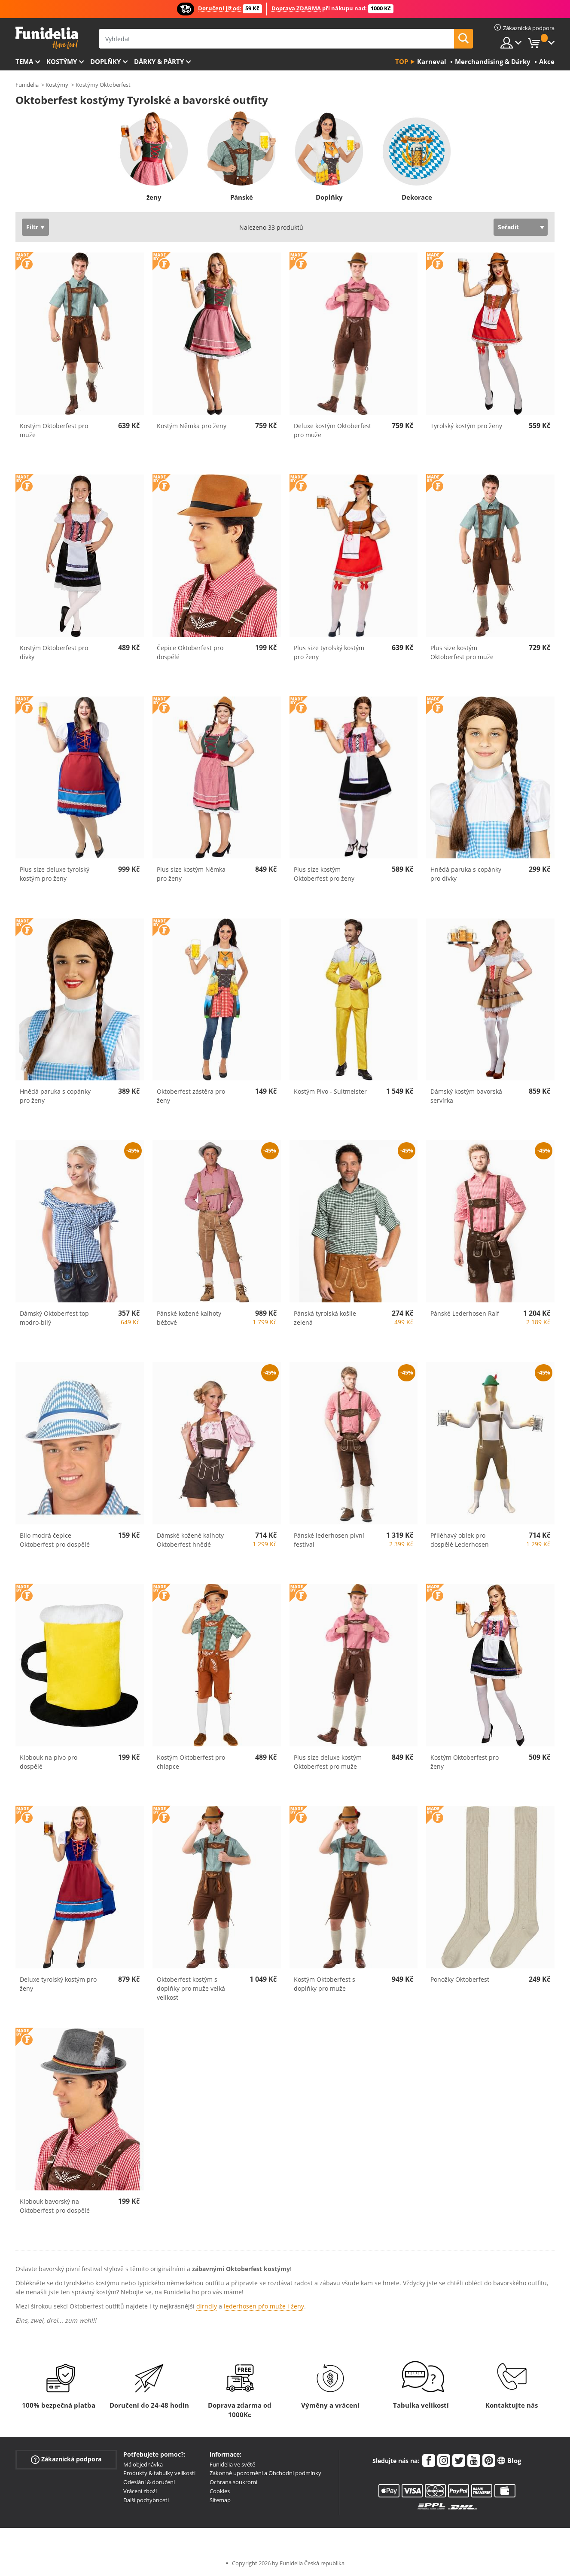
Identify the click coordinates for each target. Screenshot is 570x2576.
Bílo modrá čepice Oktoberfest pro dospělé (55, 1539)
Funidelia (27, 84)
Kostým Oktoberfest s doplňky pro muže (324, 1983)
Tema (24, 61)
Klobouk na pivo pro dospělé (48, 1761)
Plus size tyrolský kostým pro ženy (329, 652)
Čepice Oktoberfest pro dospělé (190, 652)
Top (401, 61)
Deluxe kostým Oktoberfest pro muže (332, 430)
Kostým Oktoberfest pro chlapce (191, 1761)
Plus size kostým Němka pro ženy (191, 873)
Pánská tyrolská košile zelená (325, 1317)
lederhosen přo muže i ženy (264, 2306)
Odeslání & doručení (149, 2482)
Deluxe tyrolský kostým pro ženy (58, 1983)
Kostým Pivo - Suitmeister (330, 1091)
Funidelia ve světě (232, 2464)
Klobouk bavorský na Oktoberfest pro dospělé (55, 2205)
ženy (153, 197)
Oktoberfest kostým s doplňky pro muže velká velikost (191, 1988)
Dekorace (416, 197)
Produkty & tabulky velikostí (159, 2473)
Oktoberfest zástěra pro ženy (191, 1095)
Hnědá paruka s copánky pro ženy (55, 1095)
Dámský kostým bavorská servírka (466, 1095)
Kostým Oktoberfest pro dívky (54, 652)
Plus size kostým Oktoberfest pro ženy (324, 873)
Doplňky (105, 61)
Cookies (220, 2491)
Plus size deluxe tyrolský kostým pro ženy (54, 873)
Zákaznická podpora (66, 2458)
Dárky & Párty (159, 61)
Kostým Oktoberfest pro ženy (464, 1761)
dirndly (206, 2306)
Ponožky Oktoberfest (459, 1979)
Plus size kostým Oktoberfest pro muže (462, 652)
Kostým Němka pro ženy (191, 426)
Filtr (32, 227)
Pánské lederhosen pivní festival (329, 1539)
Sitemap (220, 2500)
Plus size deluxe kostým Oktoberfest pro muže (328, 1761)
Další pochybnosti (146, 2500)
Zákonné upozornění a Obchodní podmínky (265, 2473)
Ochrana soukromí (233, 2482)
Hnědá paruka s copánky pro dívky (465, 873)
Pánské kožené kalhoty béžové (189, 1317)
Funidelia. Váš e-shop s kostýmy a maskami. (46, 38)
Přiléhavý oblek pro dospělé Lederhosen (459, 1539)
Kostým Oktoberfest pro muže (54, 430)
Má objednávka (143, 2464)
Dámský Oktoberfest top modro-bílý (54, 1317)
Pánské (241, 197)
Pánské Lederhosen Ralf (464, 1313)
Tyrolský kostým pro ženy (466, 426)
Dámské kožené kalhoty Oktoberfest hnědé (190, 1539)
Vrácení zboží (140, 2491)
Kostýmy (61, 61)
